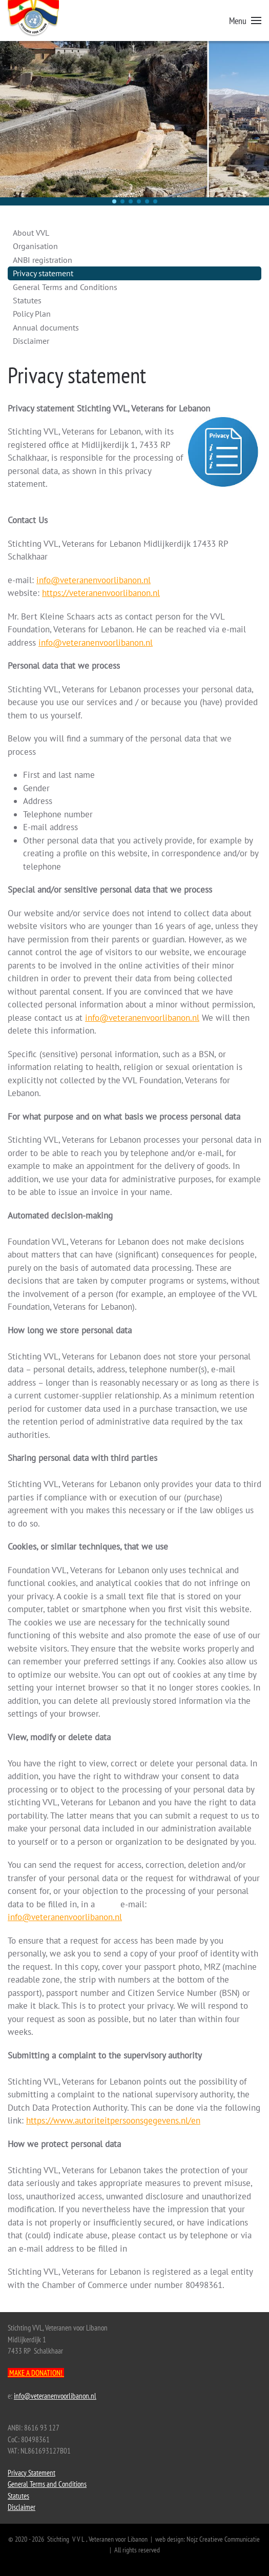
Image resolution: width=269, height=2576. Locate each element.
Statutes (27, 300)
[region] (134, 123)
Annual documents (46, 327)
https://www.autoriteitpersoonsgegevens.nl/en (113, 2120)
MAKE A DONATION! (36, 2373)
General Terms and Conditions (65, 287)
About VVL (31, 233)
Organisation (35, 246)
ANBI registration (42, 260)
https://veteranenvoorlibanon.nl (101, 593)
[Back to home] (46, 25)
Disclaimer (31, 341)
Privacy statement (43, 273)
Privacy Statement (31, 2473)
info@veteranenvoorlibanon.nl (93, 580)
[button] (245, 20)
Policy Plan (32, 313)
